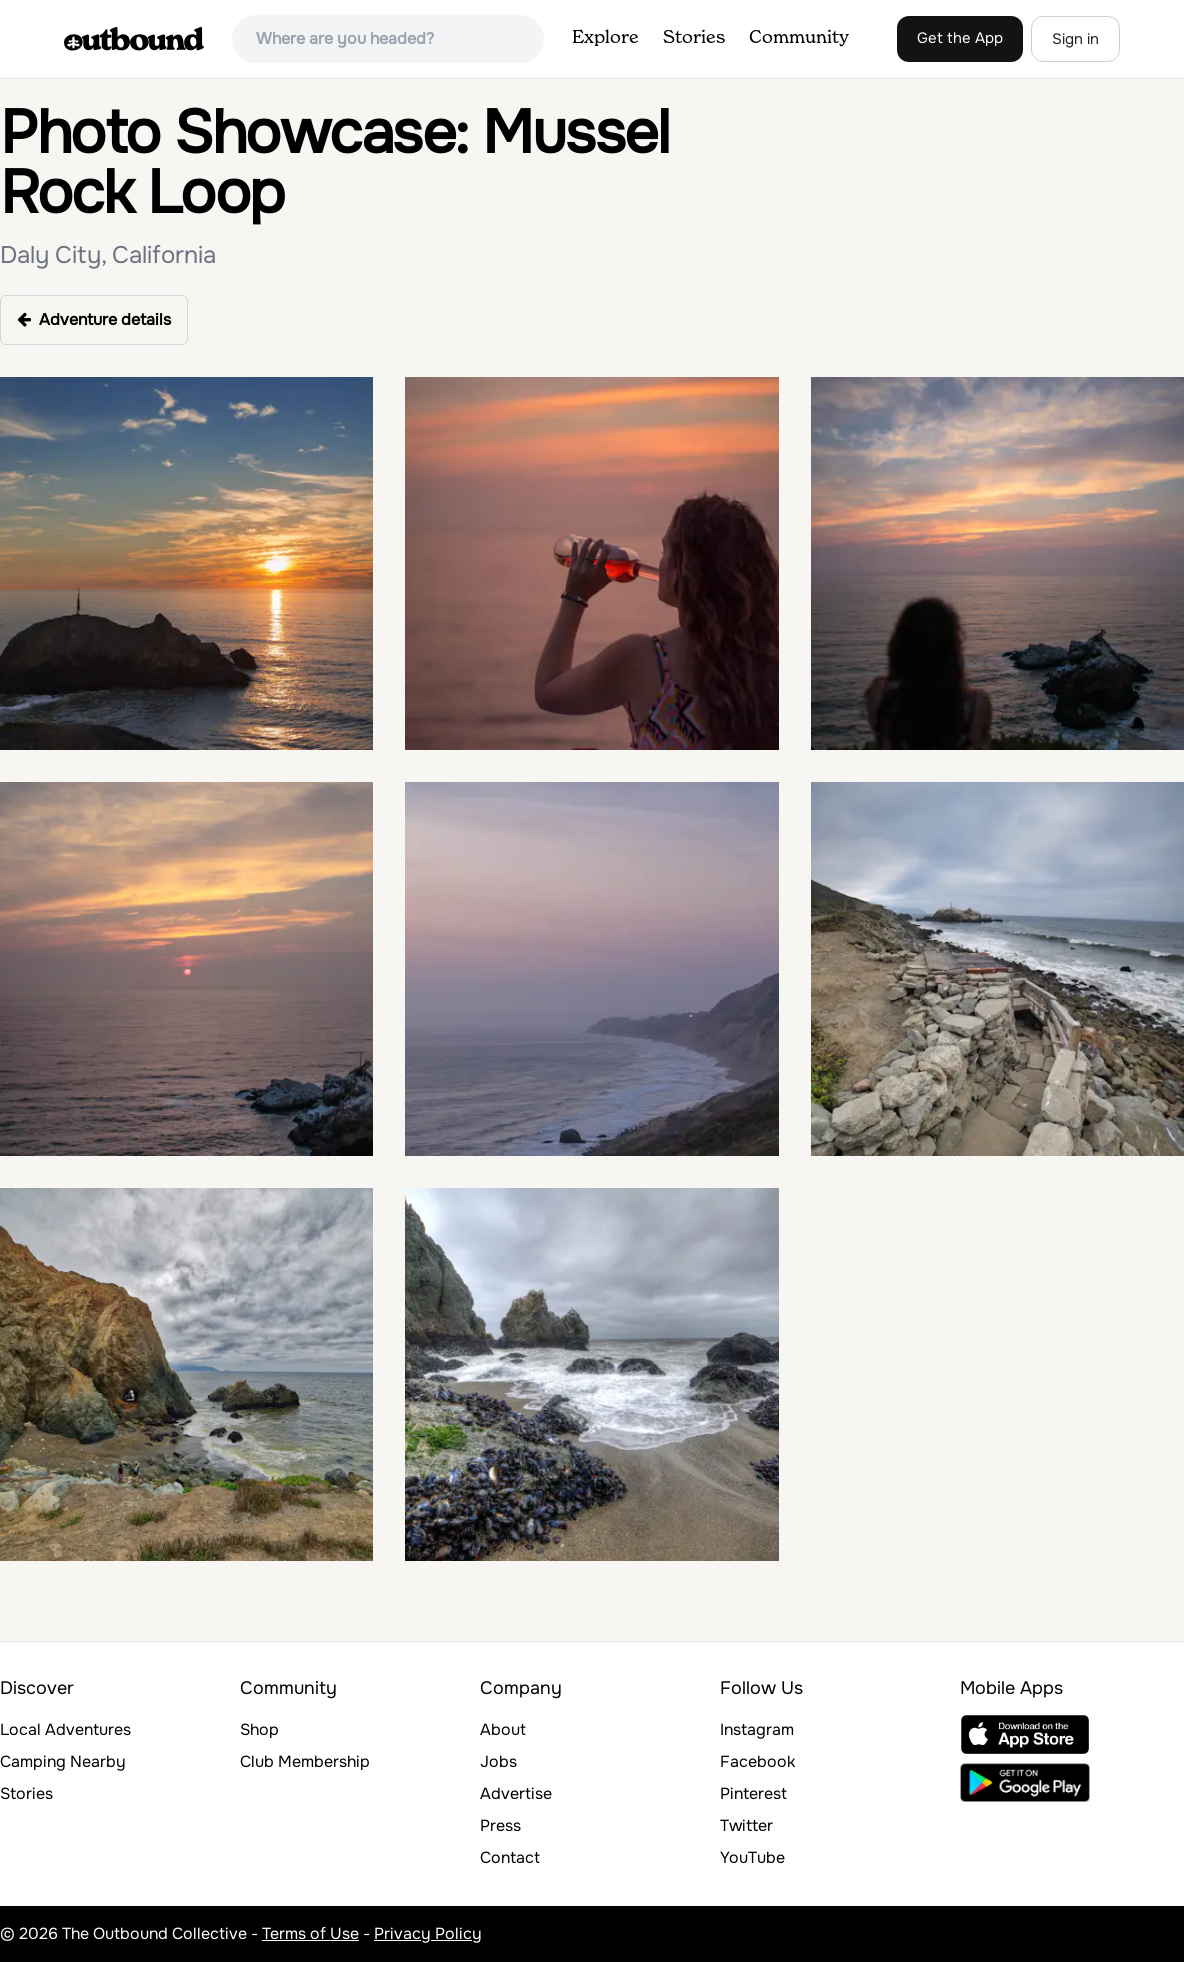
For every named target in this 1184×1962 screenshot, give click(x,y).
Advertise (516, 1793)
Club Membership (305, 1761)
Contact (510, 1857)
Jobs (498, 1761)
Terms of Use (310, 1933)
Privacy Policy (428, 1933)
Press (500, 1825)
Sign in (1075, 39)
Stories (694, 38)
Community (799, 38)
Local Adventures (65, 1729)
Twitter (746, 1825)
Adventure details (94, 319)
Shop (259, 1729)
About (503, 1729)
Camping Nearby (63, 1761)
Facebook (757, 1761)
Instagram (757, 1729)
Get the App (960, 38)
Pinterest (753, 1793)
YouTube (752, 1857)
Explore (605, 38)
